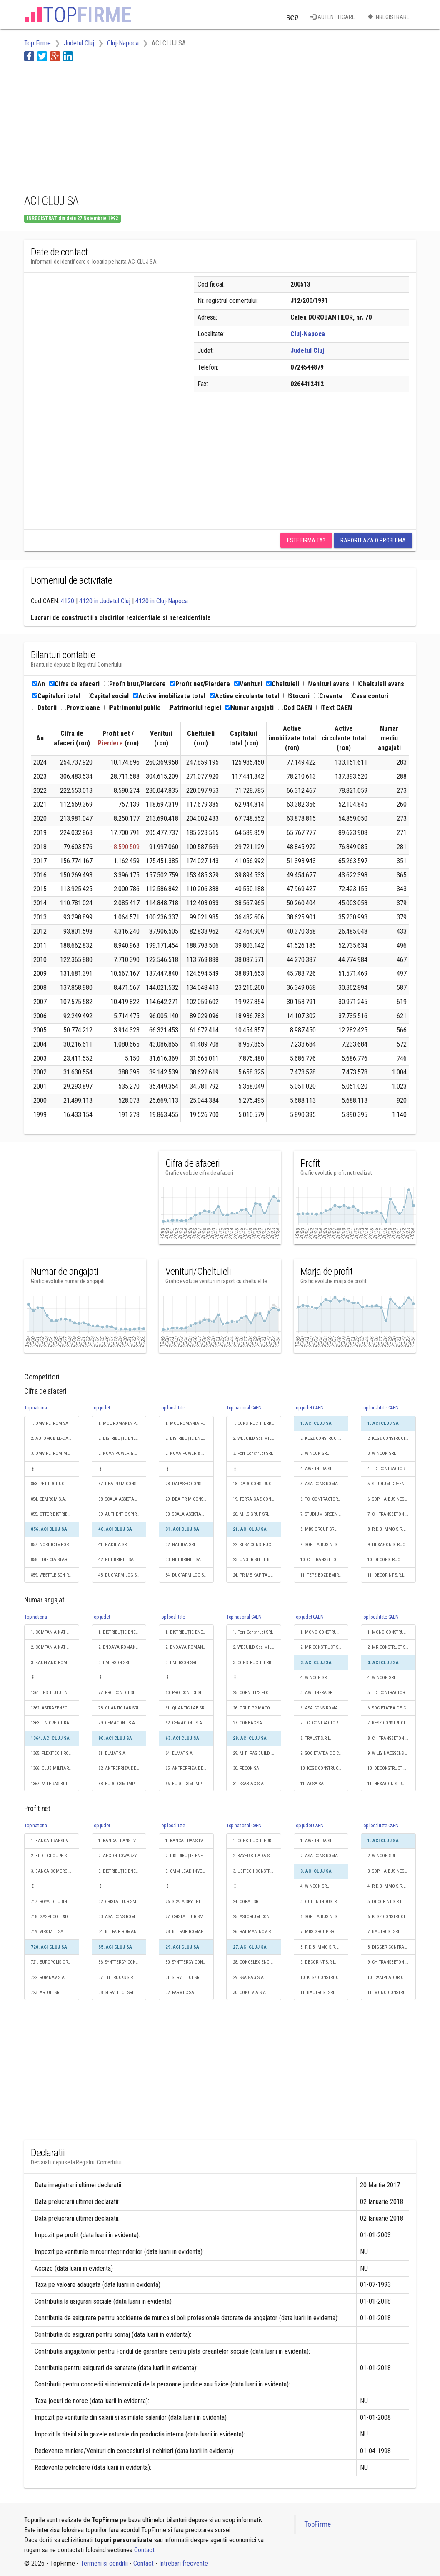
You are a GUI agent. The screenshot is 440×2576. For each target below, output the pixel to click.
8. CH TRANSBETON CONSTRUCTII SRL (392, 1738)
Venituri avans (326, 684)
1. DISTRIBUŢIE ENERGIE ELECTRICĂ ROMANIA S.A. (122, 1632)
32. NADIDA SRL (180, 1544)
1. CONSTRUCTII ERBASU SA (257, 1423)
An (38, 684)
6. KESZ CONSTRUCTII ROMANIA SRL (392, 1916)
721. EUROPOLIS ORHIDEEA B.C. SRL (55, 1962)
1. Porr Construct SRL (253, 1632)
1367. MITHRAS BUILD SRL (55, 1783)
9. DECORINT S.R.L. (318, 1962)
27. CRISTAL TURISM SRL (188, 1916)
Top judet (101, 1408)
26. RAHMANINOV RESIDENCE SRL (257, 1931)
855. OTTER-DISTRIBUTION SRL (55, 1514)
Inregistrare (389, 17)
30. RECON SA (246, 1768)
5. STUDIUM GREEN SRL (390, 1484)
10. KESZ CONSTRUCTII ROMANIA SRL (324, 1768)
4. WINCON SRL (314, 1677)
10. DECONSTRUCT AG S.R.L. (392, 1559)
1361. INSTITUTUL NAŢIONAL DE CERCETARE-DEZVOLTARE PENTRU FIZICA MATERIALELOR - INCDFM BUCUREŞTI (55, 1692)
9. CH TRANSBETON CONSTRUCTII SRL (392, 1962)
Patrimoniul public (132, 708)
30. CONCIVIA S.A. (250, 1992)
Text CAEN (334, 708)
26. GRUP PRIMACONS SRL (257, 1708)
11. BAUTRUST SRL (317, 1992)
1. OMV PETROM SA (49, 1423)
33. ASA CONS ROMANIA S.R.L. (122, 1916)
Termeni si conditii (104, 2563)
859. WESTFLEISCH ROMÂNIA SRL (55, 1575)
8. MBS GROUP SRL (318, 1529)
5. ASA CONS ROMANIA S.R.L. (324, 1484)
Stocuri (296, 696)
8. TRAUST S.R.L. (315, 1738)
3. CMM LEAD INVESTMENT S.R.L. (189, 1871)
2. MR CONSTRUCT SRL (321, 1647)
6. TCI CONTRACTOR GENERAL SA (324, 1499)
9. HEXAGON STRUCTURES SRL (392, 1544)
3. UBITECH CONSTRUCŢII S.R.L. (257, 1871)
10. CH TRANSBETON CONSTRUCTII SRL (324, 1559)
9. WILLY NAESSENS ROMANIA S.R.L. (392, 1753)
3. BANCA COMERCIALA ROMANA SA (55, 1871)
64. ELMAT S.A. (179, 1753)
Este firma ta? (306, 540)
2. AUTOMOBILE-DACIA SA (55, 1438)
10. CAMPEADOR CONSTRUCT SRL (392, 1977)
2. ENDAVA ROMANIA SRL (122, 1647)
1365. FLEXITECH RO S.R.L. (55, 1753)
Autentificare (332, 17)
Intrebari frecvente (183, 2563)
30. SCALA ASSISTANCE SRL (189, 1514)
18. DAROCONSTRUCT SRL (257, 1484)
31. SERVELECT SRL (183, 1977)
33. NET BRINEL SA (183, 1559)
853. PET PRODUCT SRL (52, 1484)
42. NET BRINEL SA (116, 1559)
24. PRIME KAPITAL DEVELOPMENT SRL (257, 1575)
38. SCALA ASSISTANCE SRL (122, 1499)
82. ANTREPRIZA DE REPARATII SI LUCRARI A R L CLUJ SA (122, 1768)
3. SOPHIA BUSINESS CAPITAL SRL (392, 1871)
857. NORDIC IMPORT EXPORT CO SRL (55, 1544)
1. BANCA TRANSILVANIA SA (55, 1841)
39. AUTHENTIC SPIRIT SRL (122, 1514)
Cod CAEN (295, 708)
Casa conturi (367, 696)
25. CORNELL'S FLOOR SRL (257, 1692)
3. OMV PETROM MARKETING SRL (55, 1453)
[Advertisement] (176, 126)
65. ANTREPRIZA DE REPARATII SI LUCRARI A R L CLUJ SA (189, 1768)
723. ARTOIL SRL (46, 1992)
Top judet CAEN (309, 1408)
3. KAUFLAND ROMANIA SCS (55, 1662)
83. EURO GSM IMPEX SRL (122, 1783)
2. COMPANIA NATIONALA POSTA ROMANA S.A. (55, 1647)
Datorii (44, 708)
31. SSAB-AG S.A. (249, 1783)
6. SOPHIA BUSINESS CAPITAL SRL (392, 1499)
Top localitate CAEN (379, 1408)
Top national (36, 1408)
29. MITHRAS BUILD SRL (255, 1753)
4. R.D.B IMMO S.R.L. (387, 1886)
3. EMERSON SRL (114, 1662)
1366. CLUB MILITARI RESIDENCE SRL (55, 1768)
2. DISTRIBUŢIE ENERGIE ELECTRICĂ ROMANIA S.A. (122, 1438)
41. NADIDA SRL (113, 1544)
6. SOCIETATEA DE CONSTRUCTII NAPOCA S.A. (392, 1708)
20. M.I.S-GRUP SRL (251, 1514)
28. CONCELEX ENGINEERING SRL (257, 1962)
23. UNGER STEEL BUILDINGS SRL (257, 1559)
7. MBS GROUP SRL (318, 1931)
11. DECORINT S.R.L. (386, 1575)
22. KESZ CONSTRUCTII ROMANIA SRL (257, 1544)
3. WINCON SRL (314, 1453)
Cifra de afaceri (74, 684)
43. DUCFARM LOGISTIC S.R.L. (122, 1575)
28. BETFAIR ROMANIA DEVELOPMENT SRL (189, 1931)
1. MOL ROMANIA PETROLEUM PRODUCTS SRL (122, 1423)
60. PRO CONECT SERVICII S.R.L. (189, 1692)
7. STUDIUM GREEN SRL (322, 1514)
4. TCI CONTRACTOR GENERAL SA (392, 1469)
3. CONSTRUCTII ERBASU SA (257, 1662)
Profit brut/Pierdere (135, 684)
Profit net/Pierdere (200, 684)
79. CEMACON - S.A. (117, 1723)
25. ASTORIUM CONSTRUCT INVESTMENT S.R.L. (257, 1916)
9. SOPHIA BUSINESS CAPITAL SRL (324, 1544)
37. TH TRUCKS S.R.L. (118, 1977)
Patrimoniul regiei (193, 708)
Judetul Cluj (307, 351)
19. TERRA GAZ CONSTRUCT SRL (257, 1499)
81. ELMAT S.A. (112, 1753)
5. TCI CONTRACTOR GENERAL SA (392, 1692)
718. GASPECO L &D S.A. (54, 1916)
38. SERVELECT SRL (116, 1992)
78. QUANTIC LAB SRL (118, 1708)
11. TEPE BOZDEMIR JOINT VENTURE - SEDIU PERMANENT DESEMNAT (324, 1575)
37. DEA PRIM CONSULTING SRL (122, 1484)
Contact (144, 2550)
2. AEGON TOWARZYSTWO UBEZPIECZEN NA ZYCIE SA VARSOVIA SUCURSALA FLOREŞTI (122, 1856)
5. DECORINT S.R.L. (385, 1901)
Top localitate (172, 1408)
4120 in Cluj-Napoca (161, 601)
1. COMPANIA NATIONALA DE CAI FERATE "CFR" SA (55, 1632)
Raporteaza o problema (373, 540)
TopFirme (317, 2524)
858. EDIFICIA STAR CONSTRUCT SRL (55, 1559)
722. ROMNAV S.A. (48, 1977)
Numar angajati (249, 708)
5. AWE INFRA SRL (317, 1692)
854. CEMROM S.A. (48, 1499)
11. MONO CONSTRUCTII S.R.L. (392, 1992)
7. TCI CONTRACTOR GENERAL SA (324, 1723)
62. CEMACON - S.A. (184, 1723)
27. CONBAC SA (247, 1723)
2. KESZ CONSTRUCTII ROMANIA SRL (324, 1438)
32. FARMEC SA (179, 1992)
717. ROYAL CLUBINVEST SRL (55, 1901)
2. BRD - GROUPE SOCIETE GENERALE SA (55, 1856)
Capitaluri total (56, 696)
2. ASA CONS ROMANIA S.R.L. (324, 1856)
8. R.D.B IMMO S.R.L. (387, 1529)
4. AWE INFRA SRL (317, 1469)
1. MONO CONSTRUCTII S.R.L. (324, 1632)
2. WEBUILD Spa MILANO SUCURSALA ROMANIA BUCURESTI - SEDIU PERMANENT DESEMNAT (257, 1438)
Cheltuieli (282, 684)
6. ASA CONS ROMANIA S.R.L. (324, 1708)
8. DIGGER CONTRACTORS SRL (392, 1947)
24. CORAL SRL (246, 1901)
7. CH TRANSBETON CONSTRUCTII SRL (392, 1514)
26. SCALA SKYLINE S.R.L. (189, 1901)
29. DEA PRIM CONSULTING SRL (189, 1499)
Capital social (107, 696)
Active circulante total (244, 696)
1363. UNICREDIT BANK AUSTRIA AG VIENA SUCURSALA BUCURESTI (55, 1723)
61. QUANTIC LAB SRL (185, 1708)
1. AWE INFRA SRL (317, 1841)
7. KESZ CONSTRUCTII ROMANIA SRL (392, 1723)
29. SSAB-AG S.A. (249, 1977)
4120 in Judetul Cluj (104, 601)
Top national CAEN (244, 1408)
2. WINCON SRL (382, 1856)
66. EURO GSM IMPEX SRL (189, 1783)
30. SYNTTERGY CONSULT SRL (189, 1962)
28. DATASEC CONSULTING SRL (189, 1484)
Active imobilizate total (169, 696)
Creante (328, 696)
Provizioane (80, 708)
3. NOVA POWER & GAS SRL (122, 1453)
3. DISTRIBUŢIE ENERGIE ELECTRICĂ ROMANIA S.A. (122, 1871)
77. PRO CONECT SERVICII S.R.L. (122, 1692)
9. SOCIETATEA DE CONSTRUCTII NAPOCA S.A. (324, 1753)
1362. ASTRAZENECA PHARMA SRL (55, 1708)
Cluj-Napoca (307, 334)
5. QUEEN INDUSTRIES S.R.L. (324, 1901)
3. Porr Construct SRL (253, 1453)
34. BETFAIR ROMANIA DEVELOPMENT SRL (122, 1931)
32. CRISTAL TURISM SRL (121, 1901)
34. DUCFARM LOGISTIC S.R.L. (189, 1575)
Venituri (248, 684)
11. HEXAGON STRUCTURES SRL (392, 1783)
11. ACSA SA (312, 1783)
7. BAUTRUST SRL (384, 1931)
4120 (67, 601)
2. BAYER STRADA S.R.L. (255, 1856)
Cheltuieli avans (378, 684)
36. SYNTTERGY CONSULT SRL (122, 1962)
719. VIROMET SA (47, 1931)
